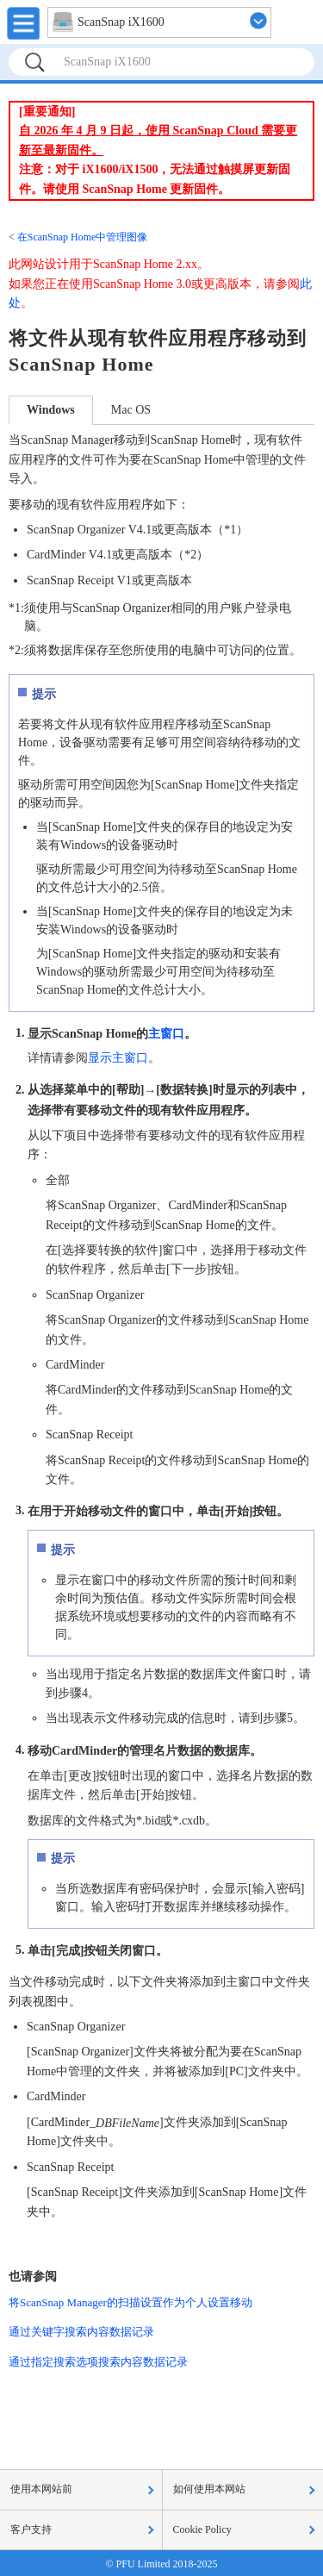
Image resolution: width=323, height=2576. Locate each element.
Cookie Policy (202, 2529)
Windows (51, 409)
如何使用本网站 (209, 2489)
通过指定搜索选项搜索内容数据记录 (98, 2361)
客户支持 (31, 2529)
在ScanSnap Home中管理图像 (82, 237)
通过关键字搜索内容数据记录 (81, 2331)
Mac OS (131, 409)
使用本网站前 (41, 2489)
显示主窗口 (118, 1057)
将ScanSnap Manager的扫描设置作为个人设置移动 (130, 2302)
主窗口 (166, 1032)
